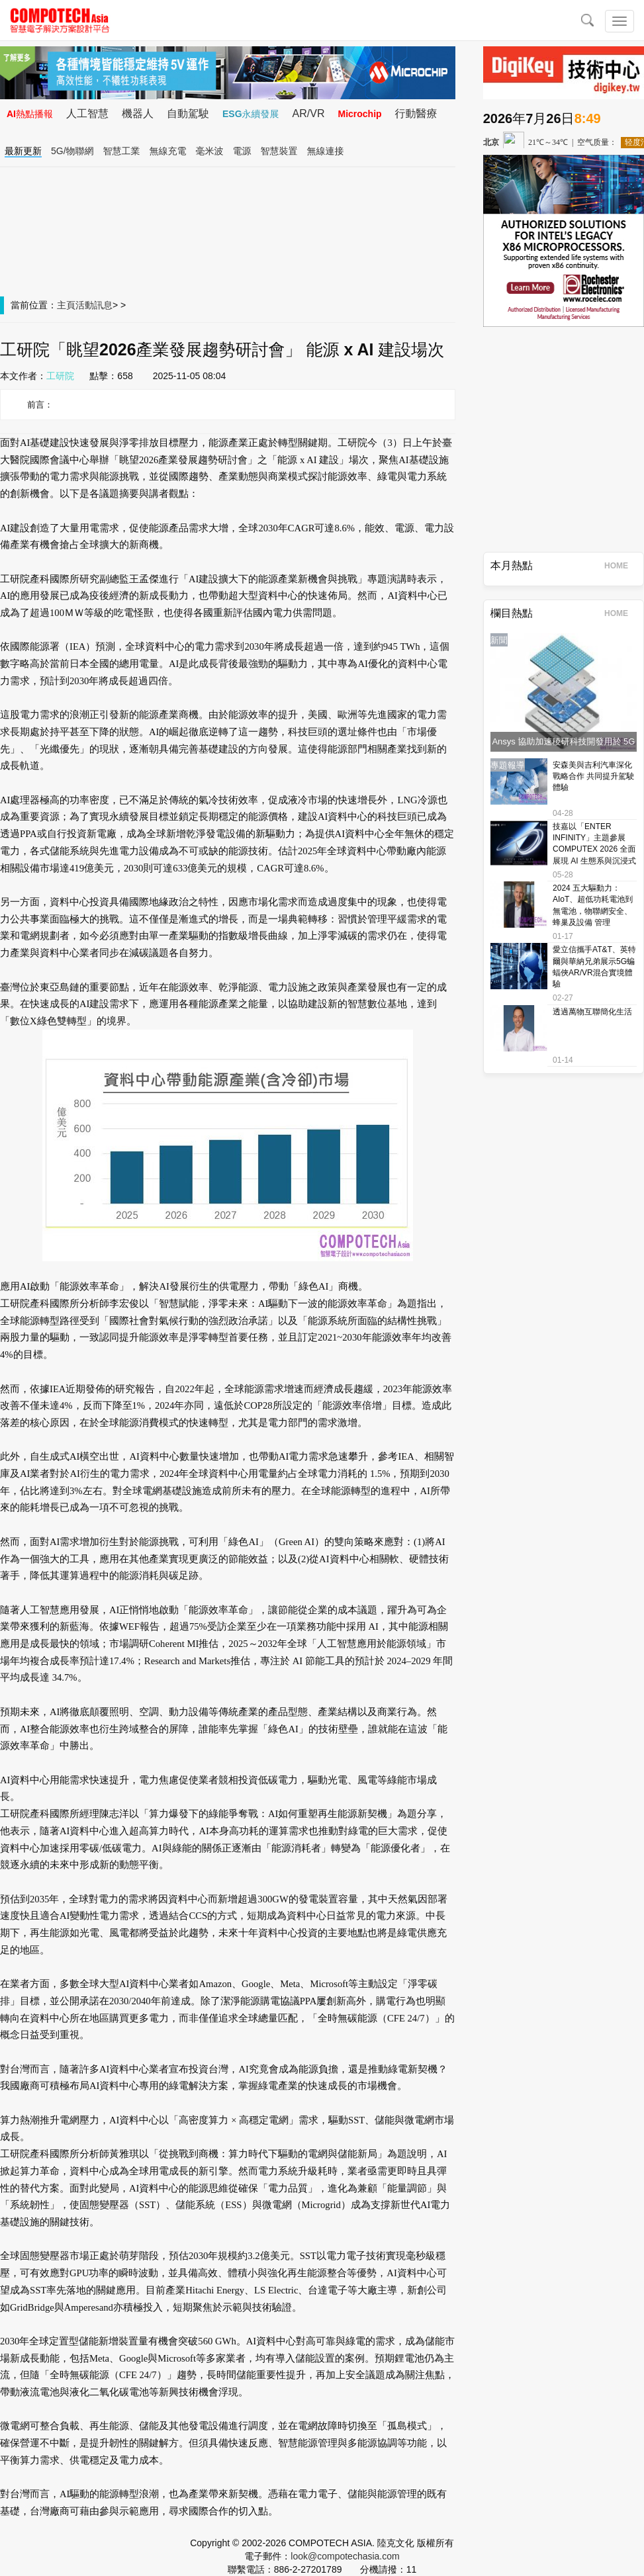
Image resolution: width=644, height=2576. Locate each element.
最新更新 (23, 151)
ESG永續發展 (250, 114)
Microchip (359, 114)
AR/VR (309, 113)
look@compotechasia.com (345, 2556)
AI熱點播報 (30, 114)
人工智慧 (87, 113)
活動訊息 (94, 305)
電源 (242, 151)
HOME (620, 565)
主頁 (66, 305)
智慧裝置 (279, 151)
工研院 (60, 376)
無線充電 (168, 151)
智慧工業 (121, 151)
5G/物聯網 (72, 151)
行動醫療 (416, 113)
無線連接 (325, 151)
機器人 (138, 113)
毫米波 (210, 151)
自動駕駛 (188, 113)
